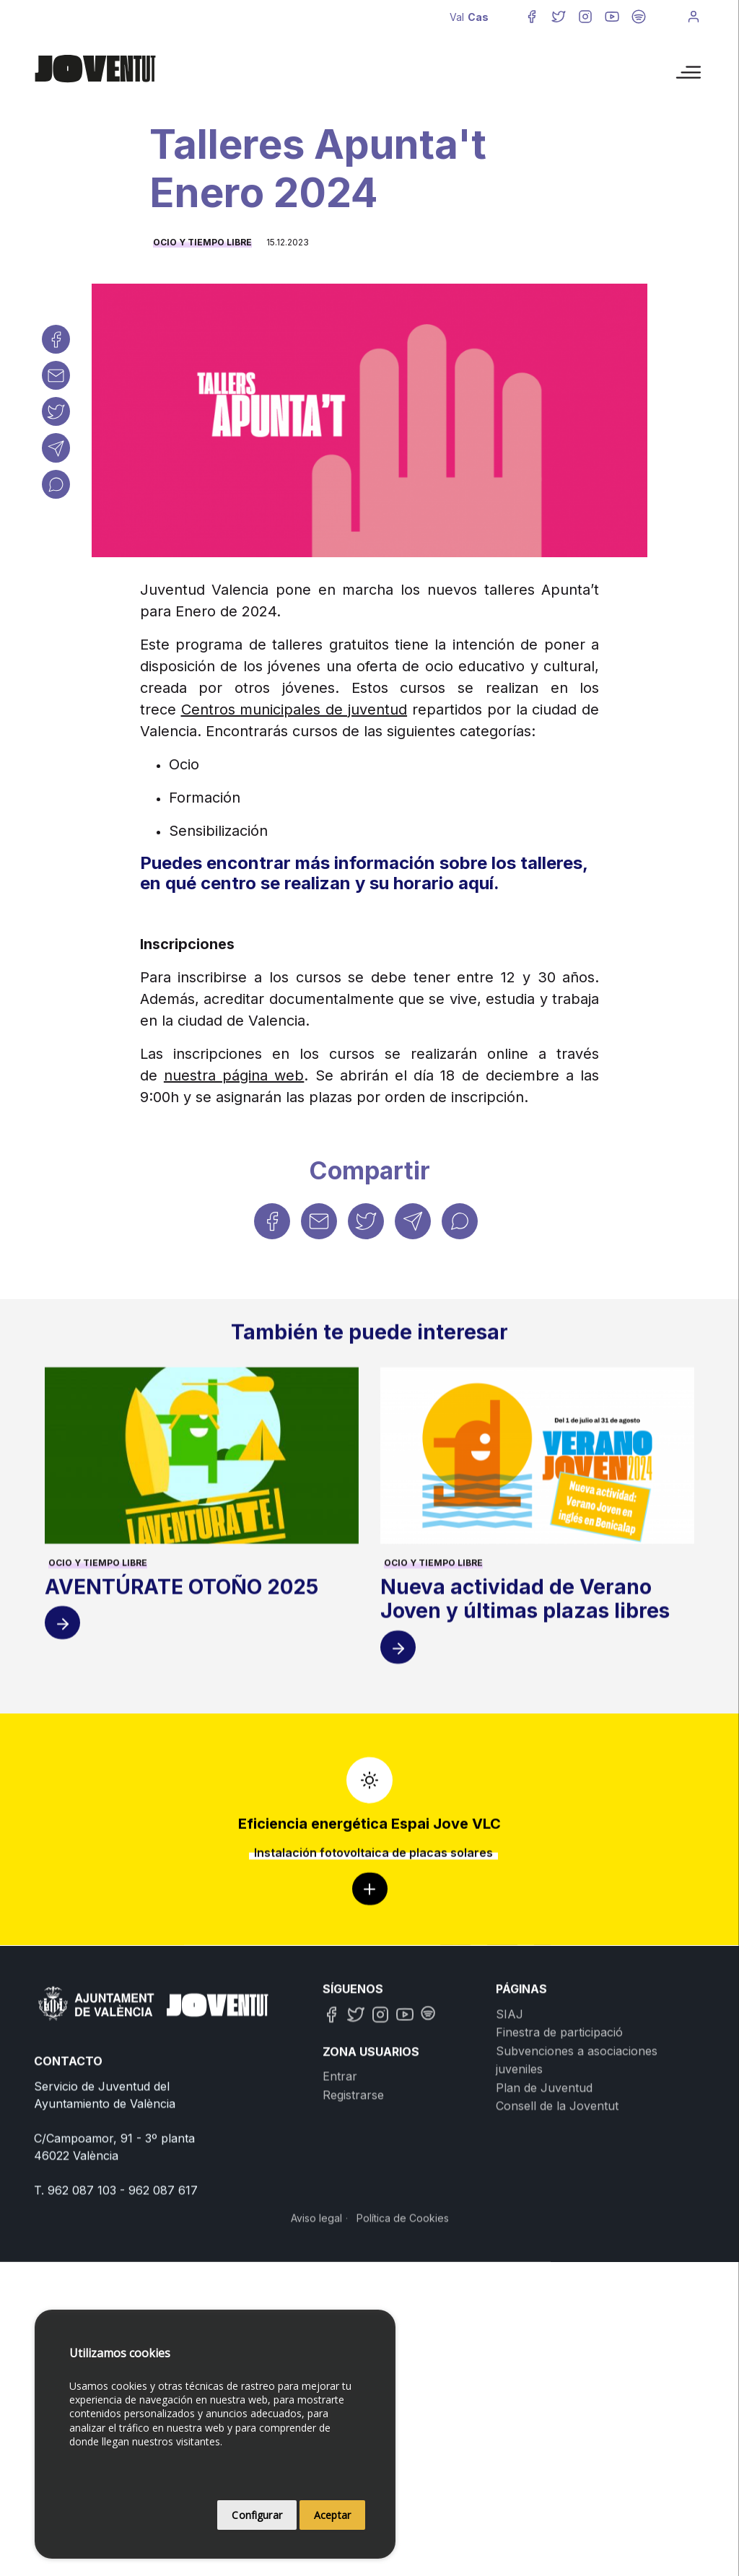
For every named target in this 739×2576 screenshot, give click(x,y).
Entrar (340, 2260)
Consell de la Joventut (557, 2290)
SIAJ (509, 2198)
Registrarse (353, 2279)
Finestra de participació (559, 2216)
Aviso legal (316, 2402)
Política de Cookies (403, 2402)
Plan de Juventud (544, 2272)
